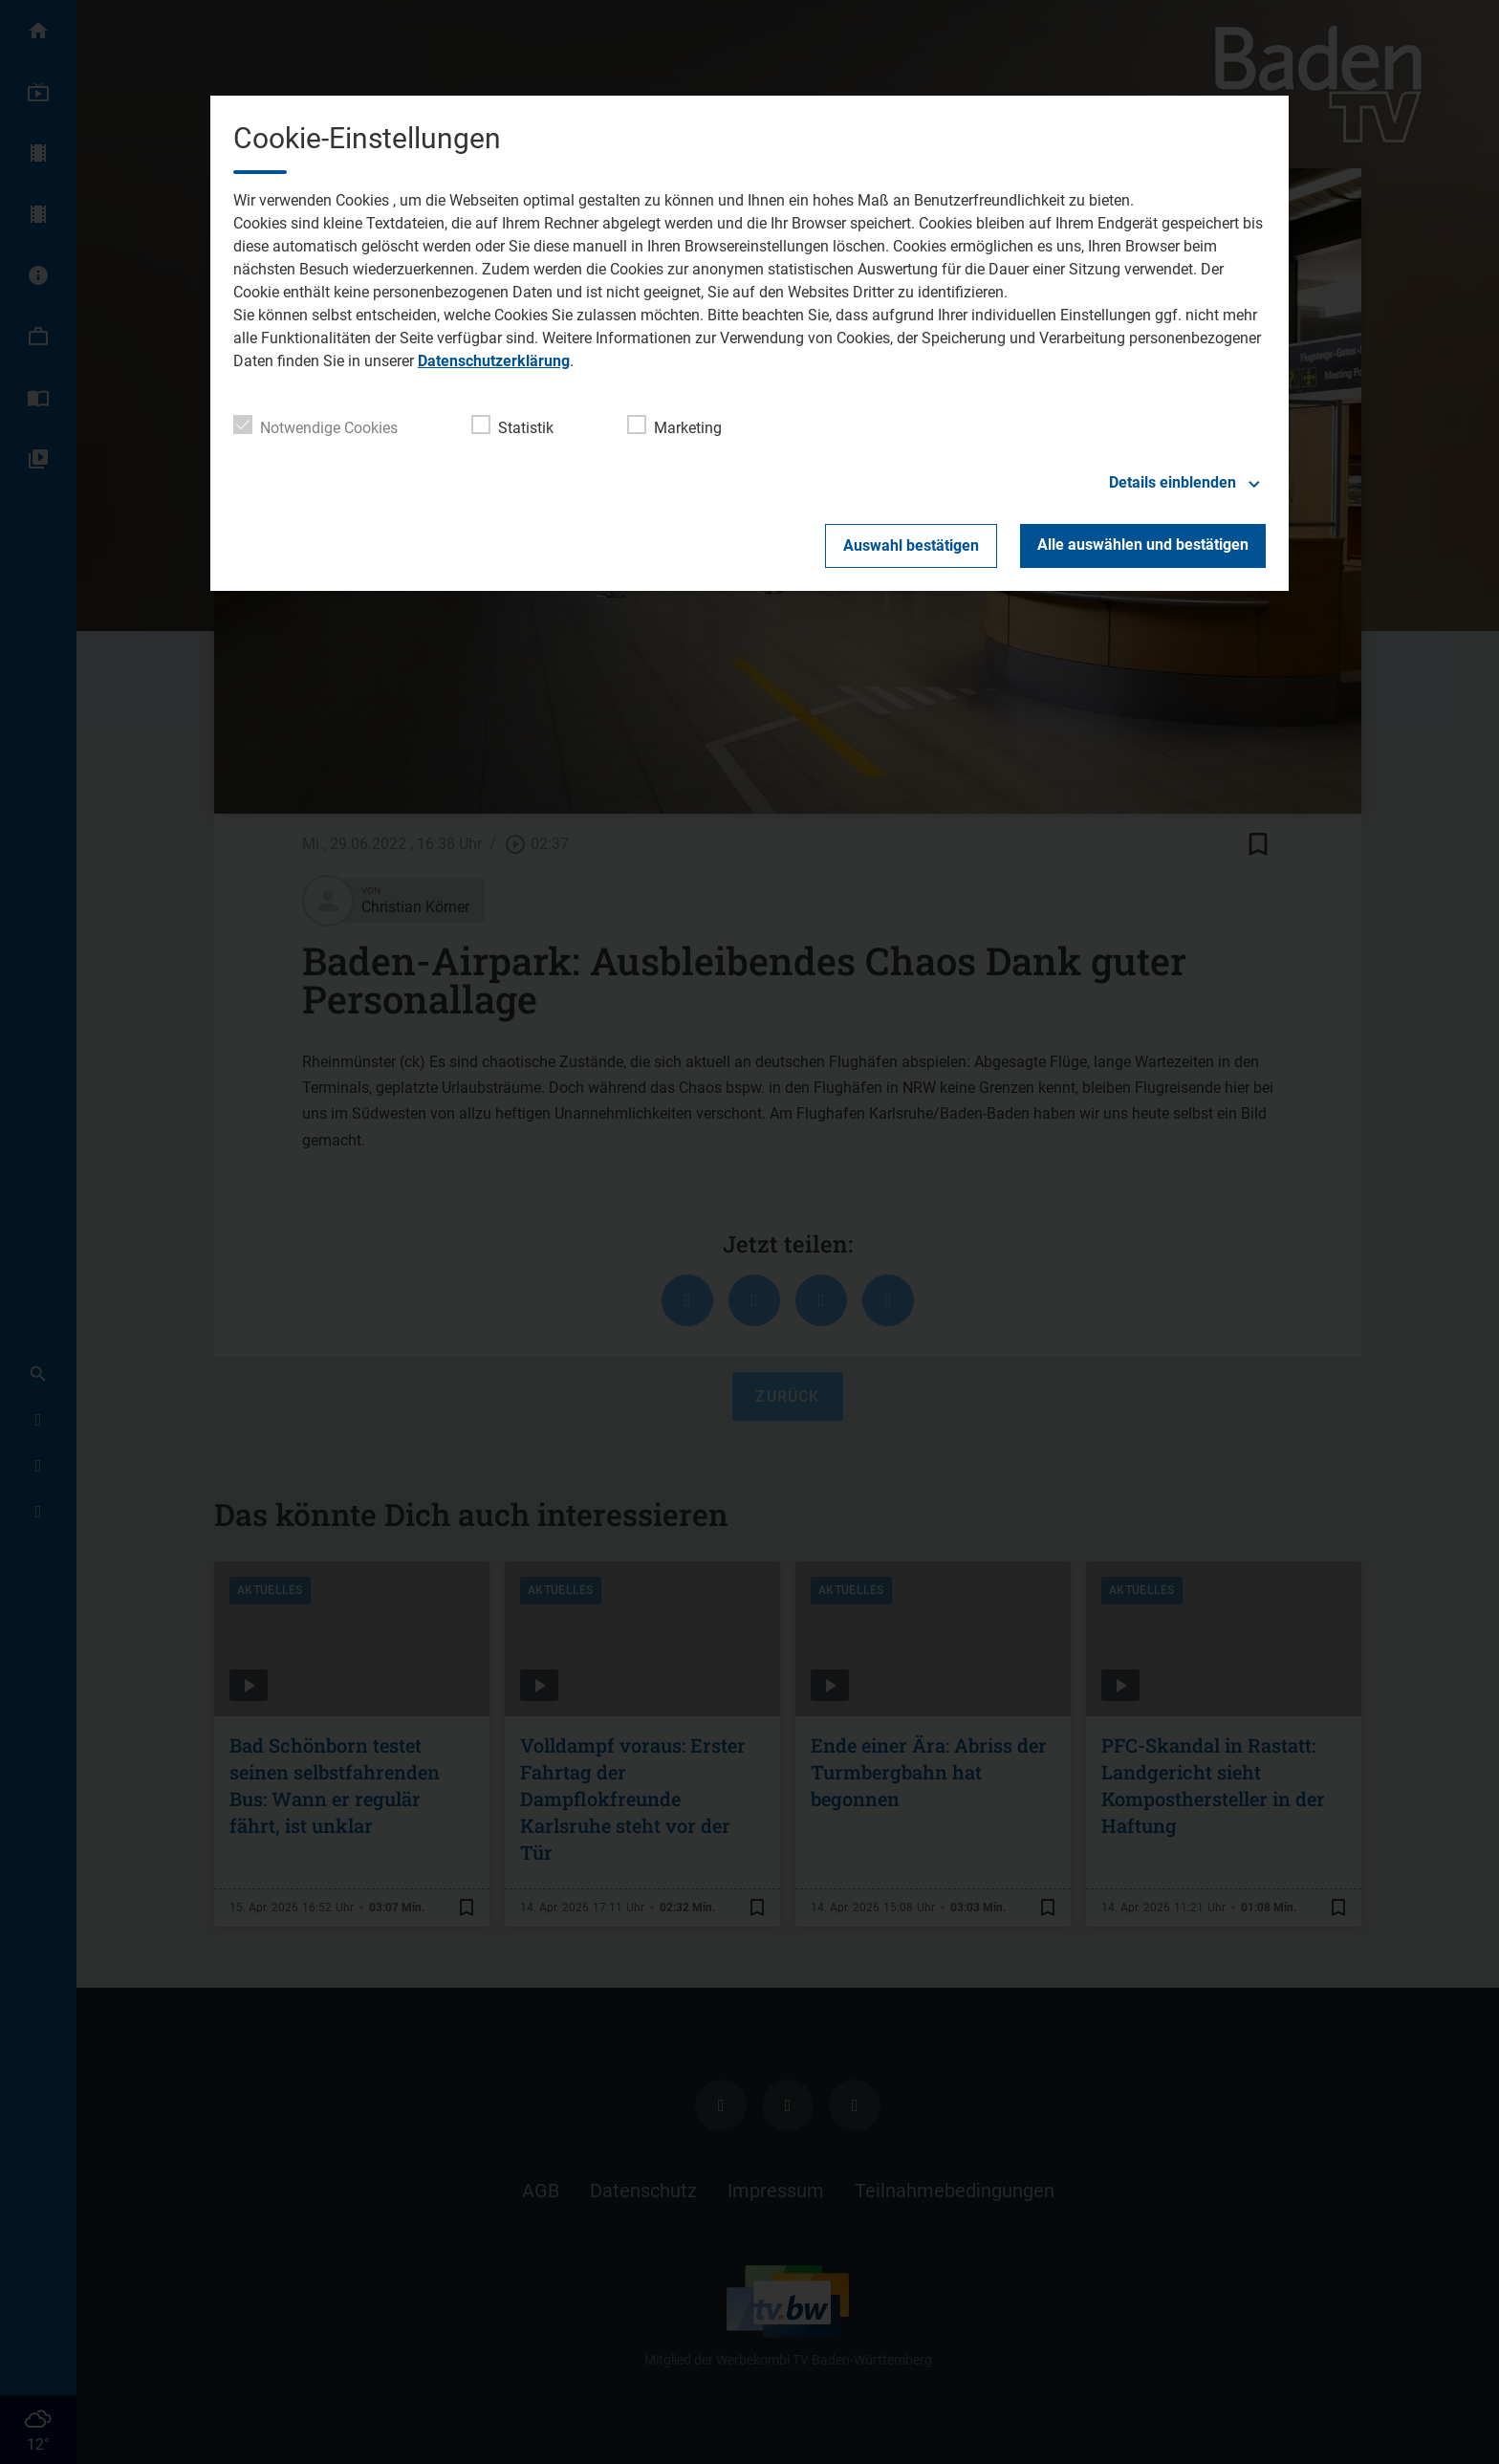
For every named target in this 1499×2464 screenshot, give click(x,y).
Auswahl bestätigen (911, 545)
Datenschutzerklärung (494, 361)
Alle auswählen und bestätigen (1143, 544)
